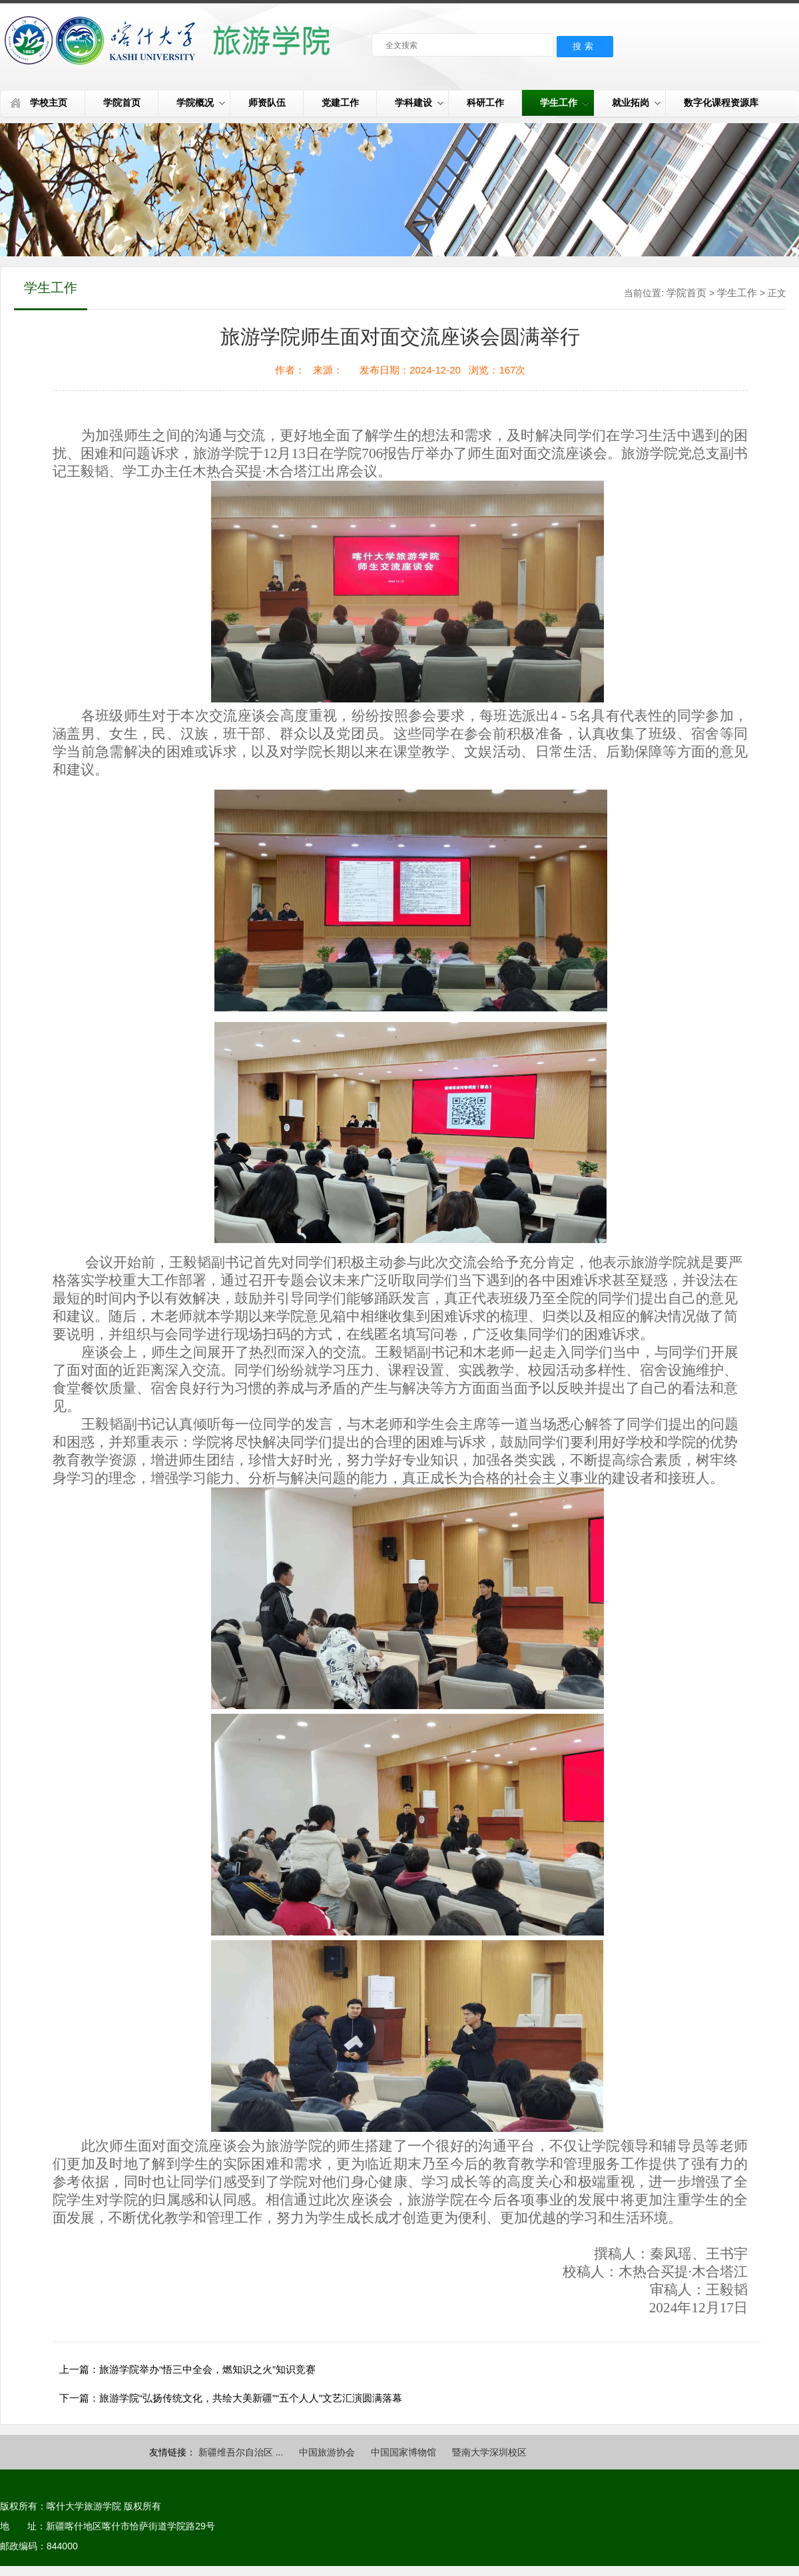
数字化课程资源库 (721, 102)
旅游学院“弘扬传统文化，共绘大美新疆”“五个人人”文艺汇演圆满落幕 (250, 2398)
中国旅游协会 (327, 2452)
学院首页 (121, 102)
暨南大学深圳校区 (489, 2452)
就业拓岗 (636, 102)
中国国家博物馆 (403, 2452)
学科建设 (419, 102)
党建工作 (340, 102)
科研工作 (485, 102)
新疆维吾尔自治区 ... (241, 2452)
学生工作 (564, 102)
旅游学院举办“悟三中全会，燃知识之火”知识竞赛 (207, 2369)
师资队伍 (267, 102)
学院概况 (200, 102)
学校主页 (48, 102)
